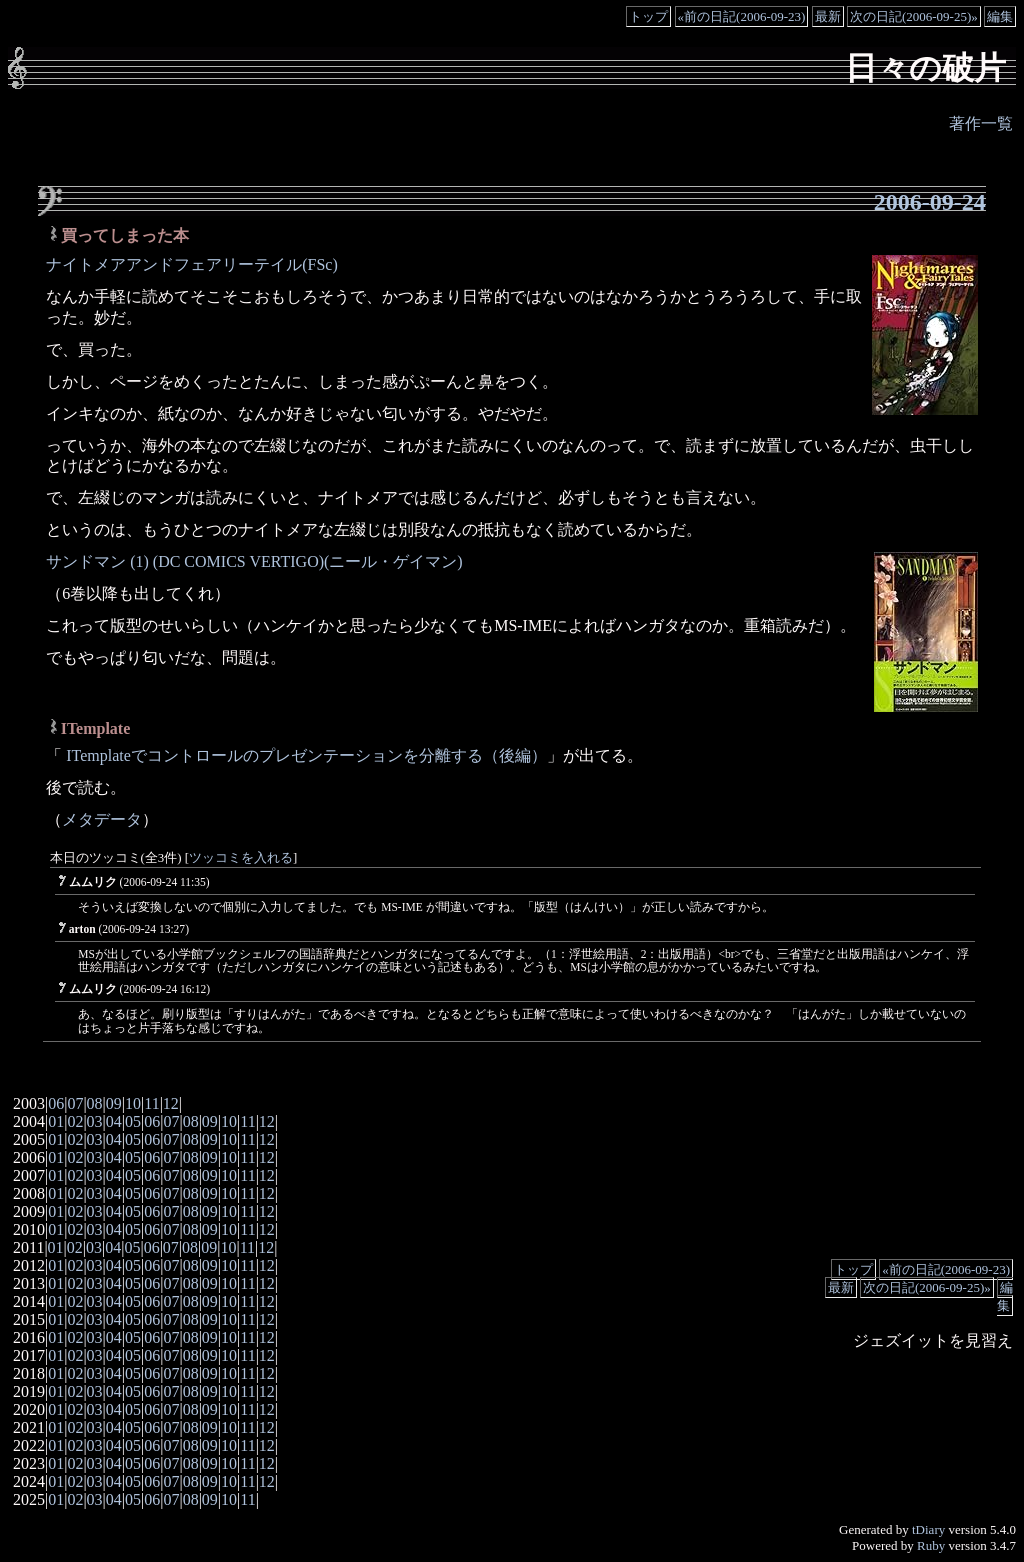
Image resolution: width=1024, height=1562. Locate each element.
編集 (1000, 16)
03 (95, 1121)
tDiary (928, 1529)
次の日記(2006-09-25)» (914, 16)
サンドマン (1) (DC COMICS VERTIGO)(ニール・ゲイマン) (254, 561)
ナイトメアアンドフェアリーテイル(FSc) (192, 264)
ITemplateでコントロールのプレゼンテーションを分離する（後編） (304, 755)
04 (114, 1121)
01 (56, 1121)
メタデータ (102, 819)
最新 (828, 16)
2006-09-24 (930, 202)
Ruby (931, 1545)
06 (56, 1103)
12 (171, 1103)
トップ (648, 16)
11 (151, 1103)
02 (75, 1121)
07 (75, 1103)
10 (133, 1103)
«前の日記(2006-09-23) (742, 16)
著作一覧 (981, 123)
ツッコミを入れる (241, 858)
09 (114, 1103)
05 (133, 1121)
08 (95, 1103)
